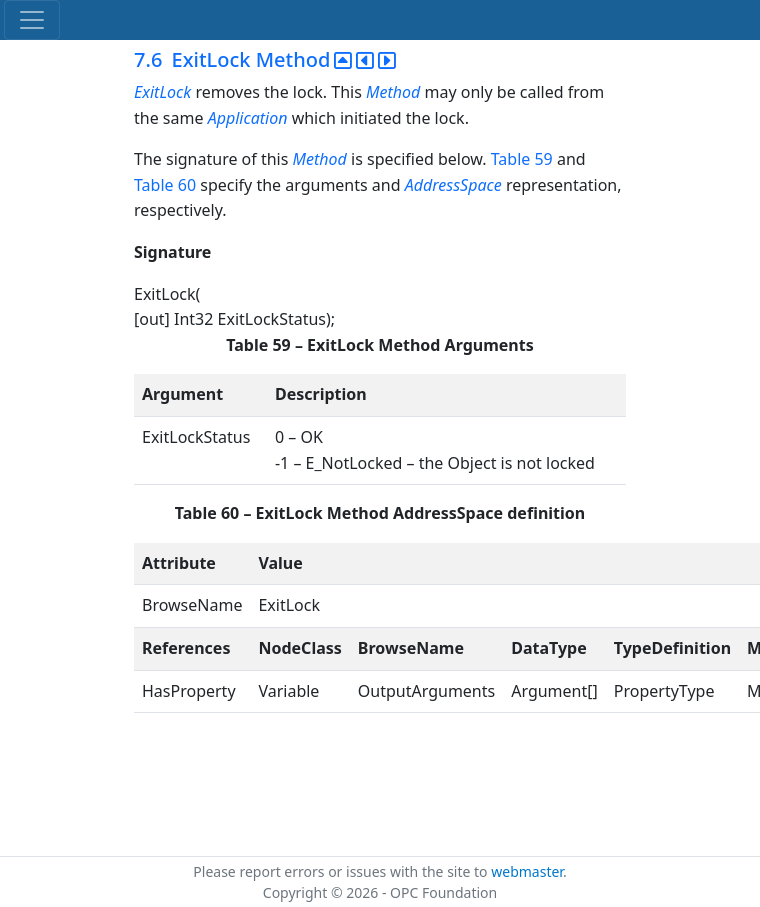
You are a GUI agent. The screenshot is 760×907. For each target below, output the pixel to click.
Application (248, 118)
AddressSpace (453, 185)
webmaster (527, 871)
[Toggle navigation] (32, 20)
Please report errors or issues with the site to (342, 871)
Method (393, 92)
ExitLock (162, 92)
